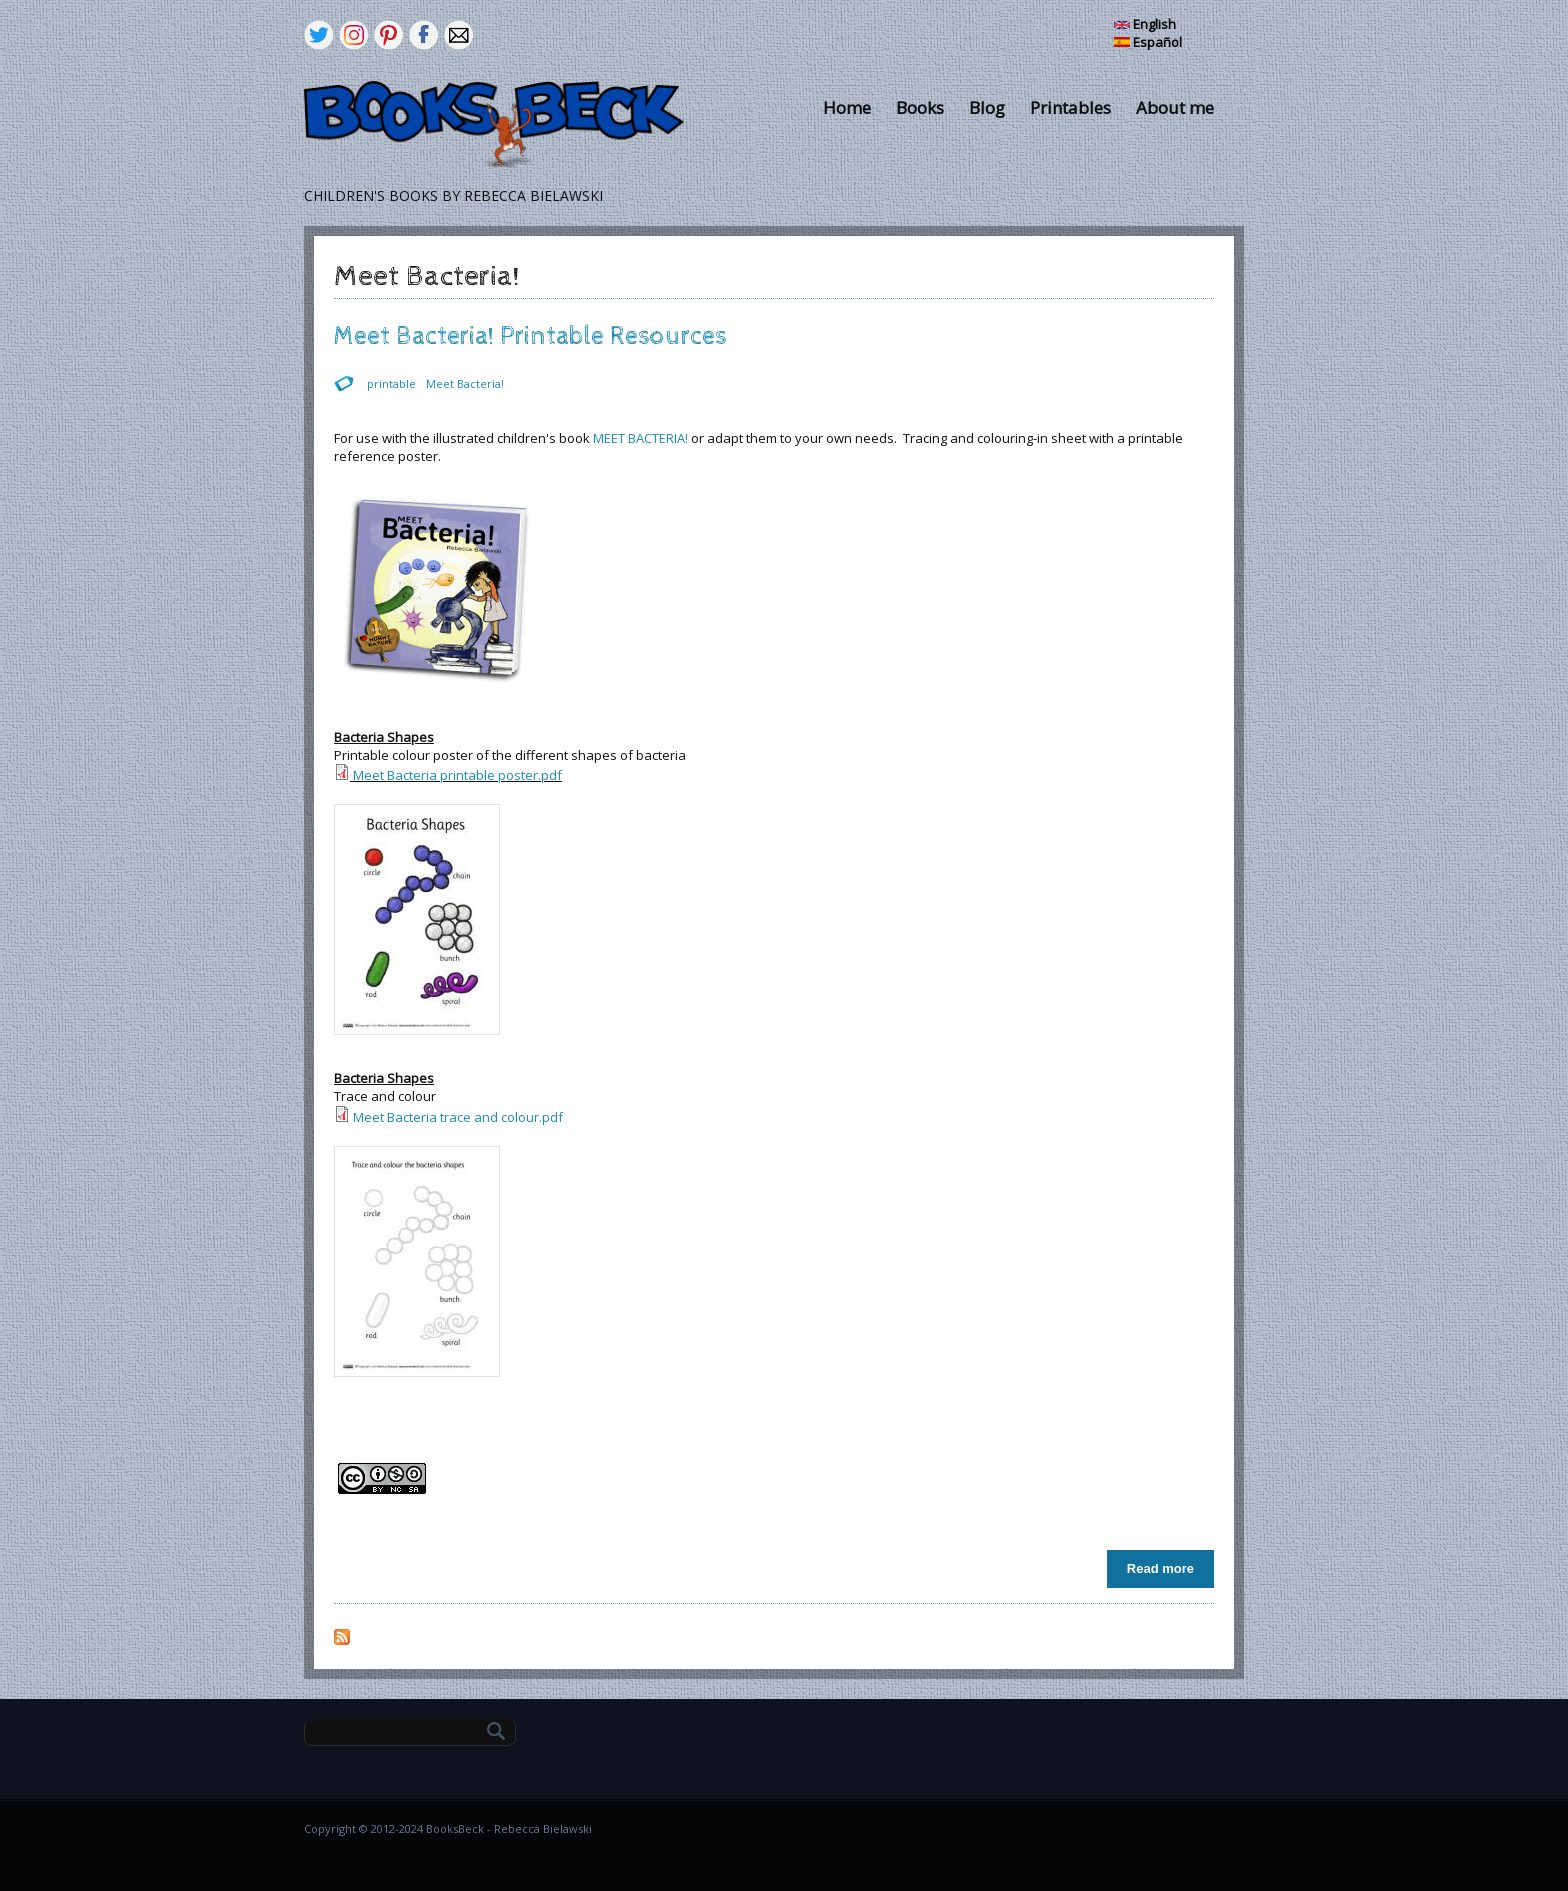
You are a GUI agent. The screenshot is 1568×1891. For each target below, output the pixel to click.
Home (847, 107)
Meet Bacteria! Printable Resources (530, 336)
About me (1175, 107)
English (1145, 24)
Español (1148, 42)
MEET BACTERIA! (640, 438)
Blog (987, 107)
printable (391, 383)
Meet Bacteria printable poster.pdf (457, 775)
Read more (1165, 1568)
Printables (1070, 107)
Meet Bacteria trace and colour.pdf (458, 1117)
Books (920, 107)
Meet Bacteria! (465, 383)
